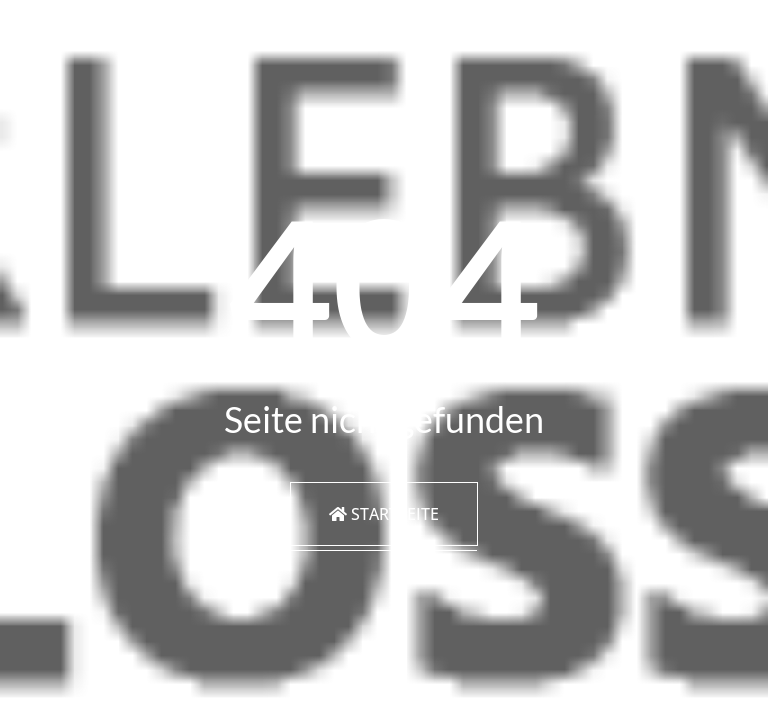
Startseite (384, 514)
